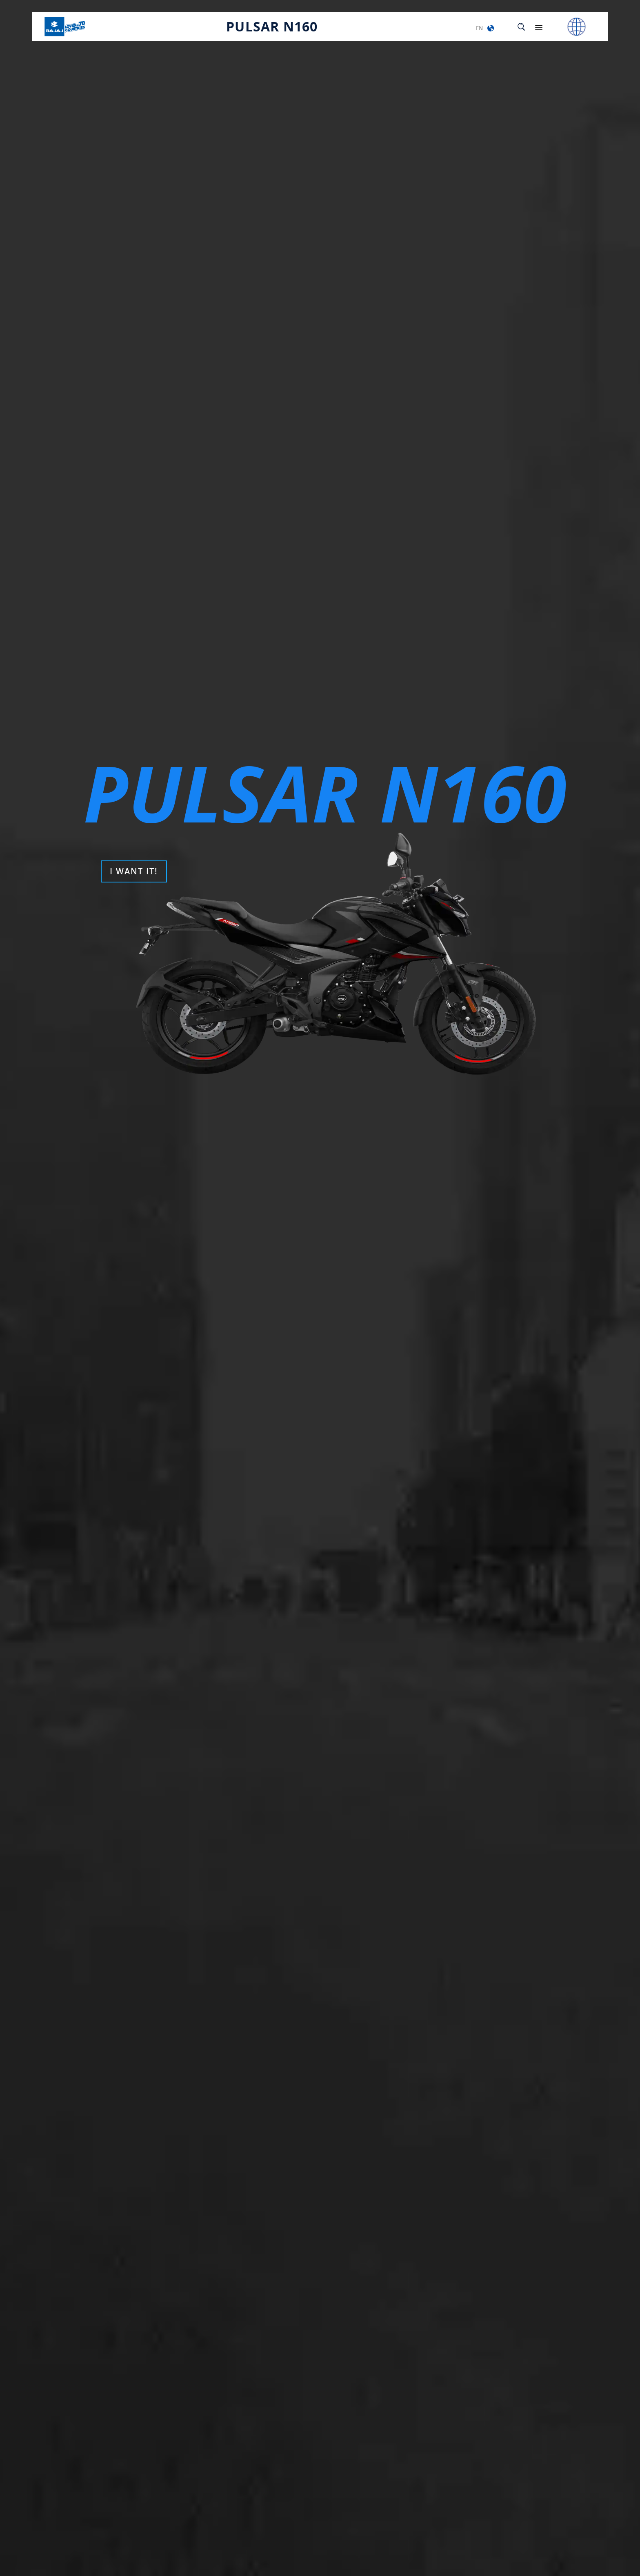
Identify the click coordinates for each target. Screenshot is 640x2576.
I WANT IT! (134, 871)
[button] (490, 28)
